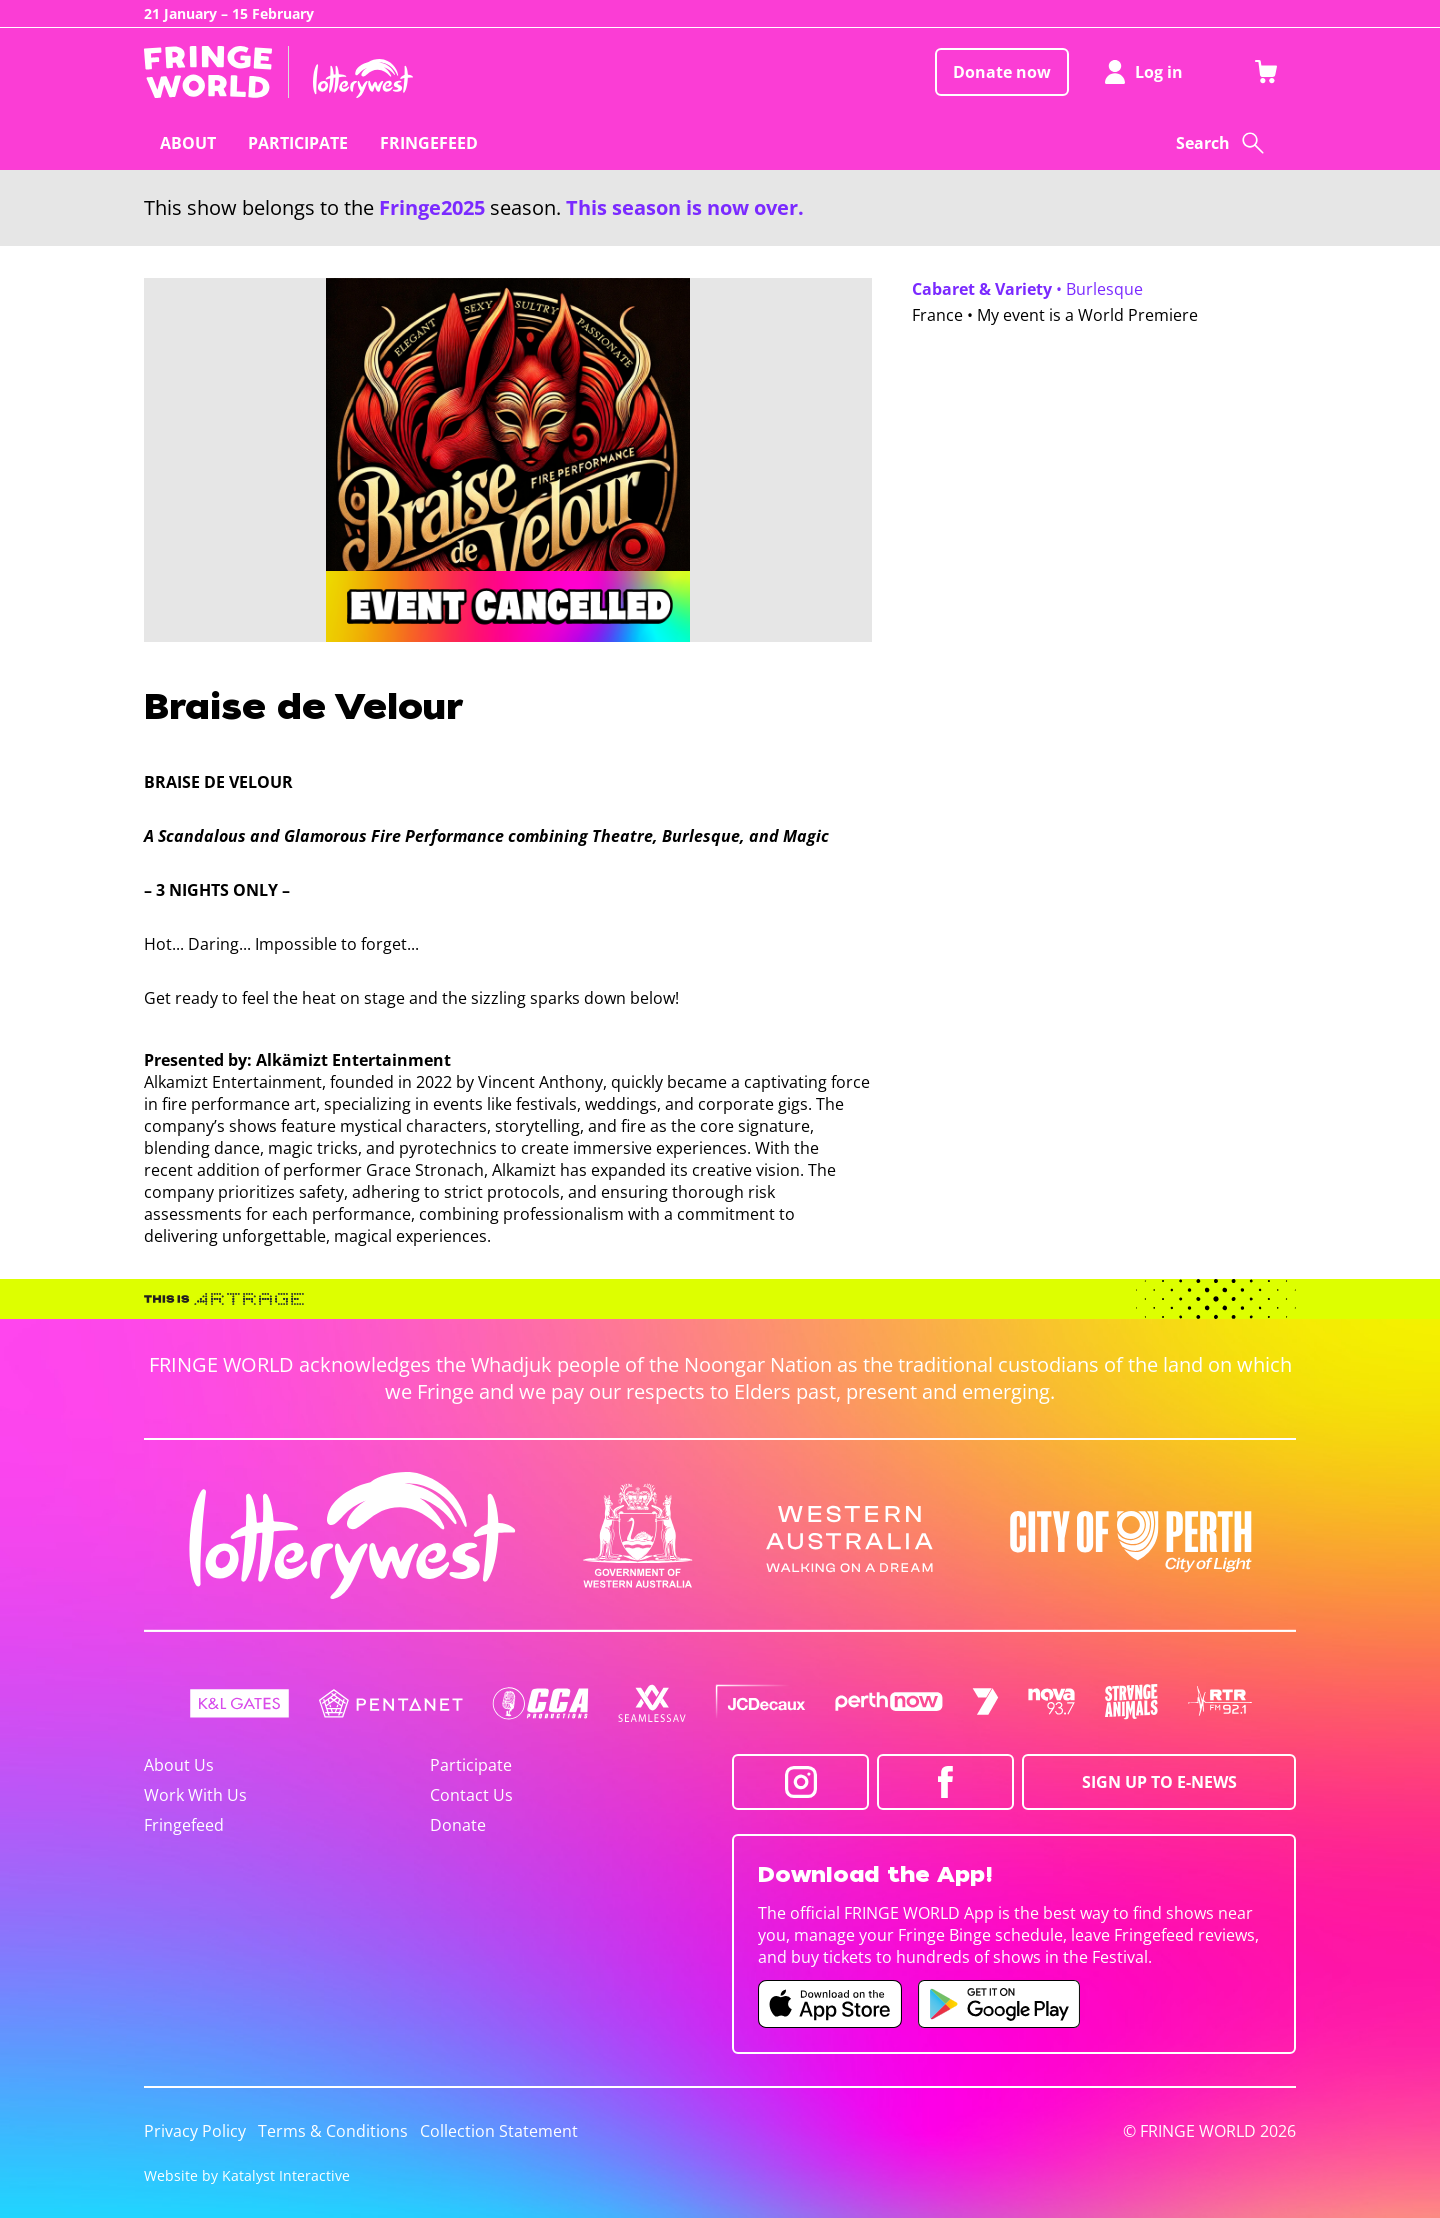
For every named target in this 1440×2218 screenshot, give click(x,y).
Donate (458, 1825)
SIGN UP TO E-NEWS (1159, 1782)
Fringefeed (184, 1825)
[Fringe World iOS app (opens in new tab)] (830, 2004)
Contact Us (471, 1795)
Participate (471, 1765)
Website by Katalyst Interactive (247, 2175)
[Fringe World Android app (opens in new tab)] (999, 2004)
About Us (179, 1765)
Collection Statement (499, 2131)
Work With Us (195, 1795)
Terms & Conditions (333, 2131)
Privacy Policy (195, 2131)
